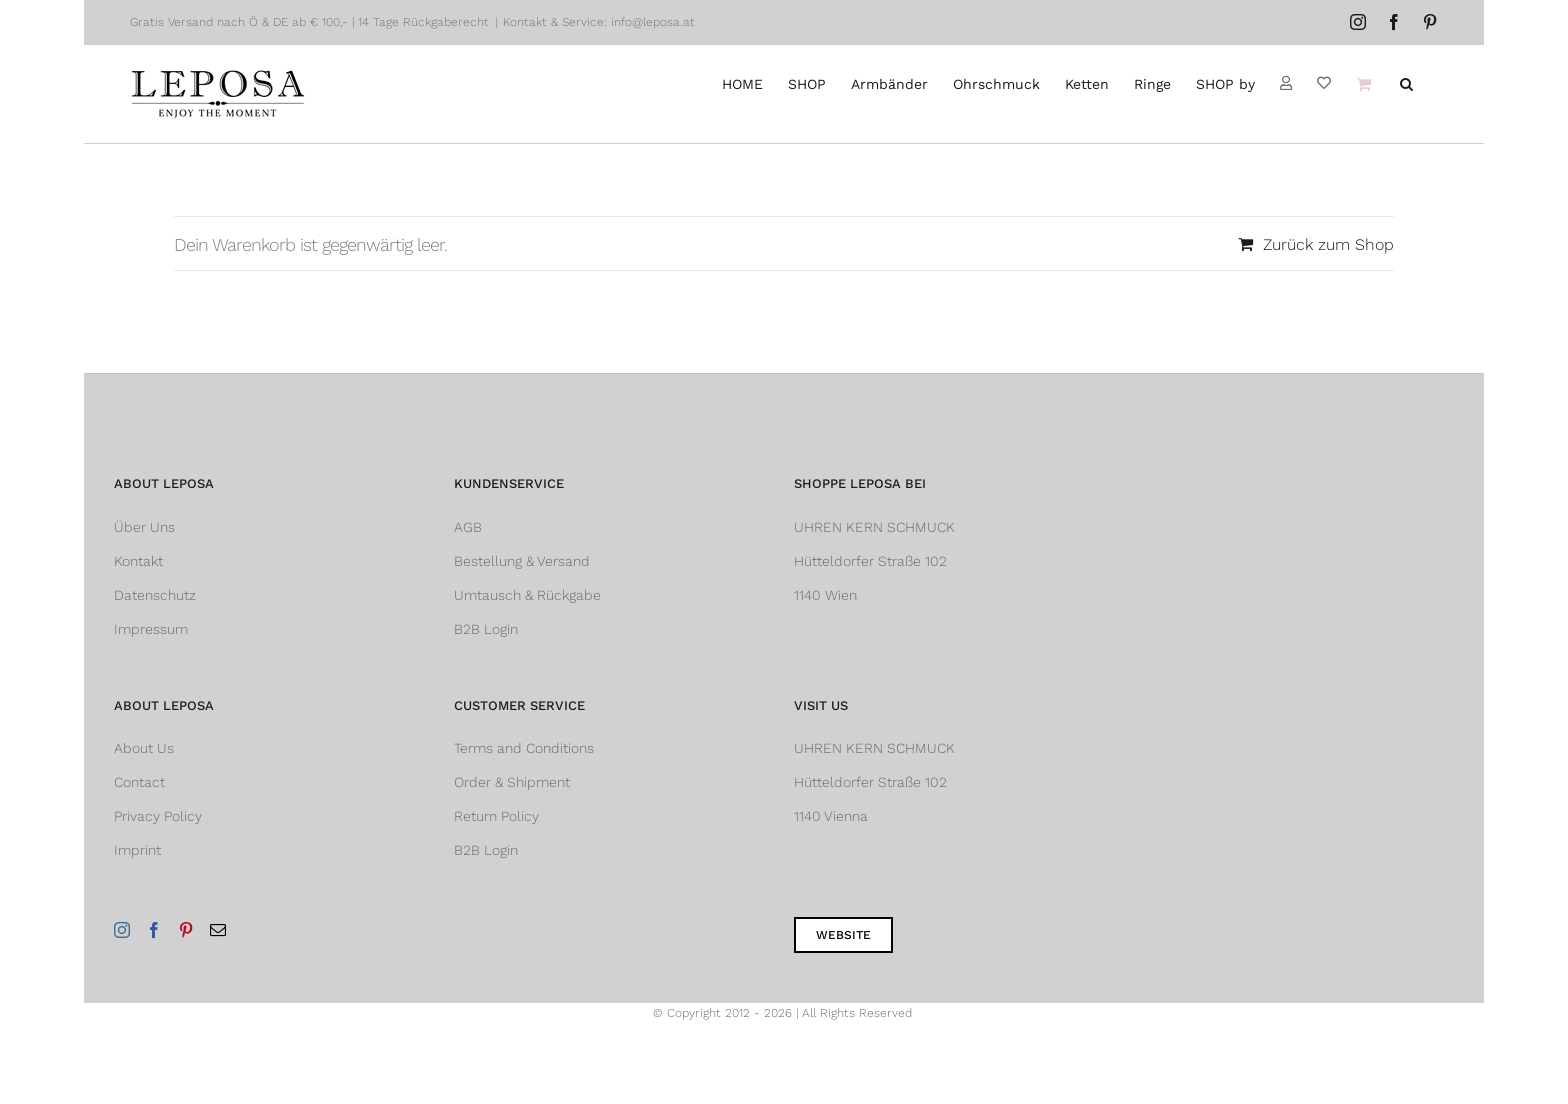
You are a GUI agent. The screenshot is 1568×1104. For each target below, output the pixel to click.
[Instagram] (122, 930)
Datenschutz (155, 595)
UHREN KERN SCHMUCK (874, 527)
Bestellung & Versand (522, 561)
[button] (1406, 83)
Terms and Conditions (524, 748)
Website (843, 935)
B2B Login (486, 629)
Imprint (137, 850)
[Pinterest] (186, 930)
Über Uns (144, 527)
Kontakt (138, 561)
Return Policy (496, 816)
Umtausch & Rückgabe (527, 595)
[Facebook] (154, 930)
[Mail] (218, 930)
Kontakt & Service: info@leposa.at (599, 22)
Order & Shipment (512, 782)
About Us (144, 748)
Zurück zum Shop (1328, 244)
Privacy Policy (158, 816)
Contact (139, 782)
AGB (468, 527)
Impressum (151, 629)
